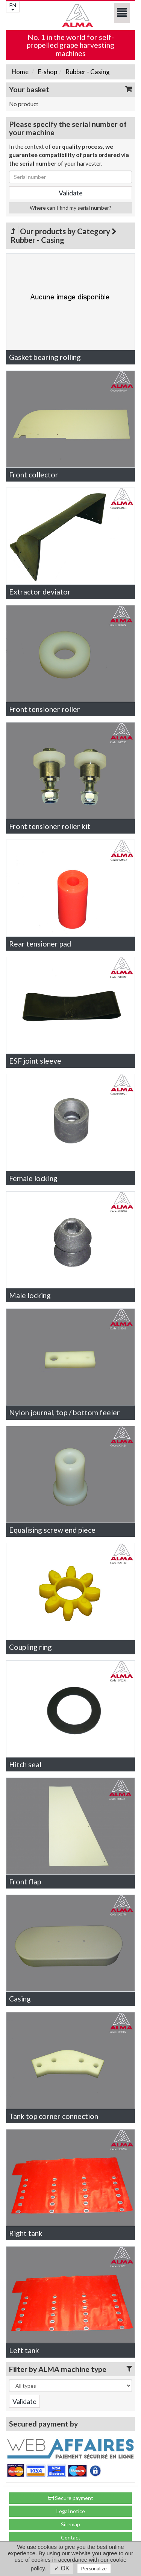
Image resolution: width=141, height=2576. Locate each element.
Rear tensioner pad (40, 943)
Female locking (33, 1178)
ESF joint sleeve (35, 1060)
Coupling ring (30, 1647)
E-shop (47, 72)
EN (12, 6)
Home (20, 72)
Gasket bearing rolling (45, 357)
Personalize (94, 2568)
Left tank (24, 2350)
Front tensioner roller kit (49, 826)
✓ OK (62, 2568)
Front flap (25, 1881)
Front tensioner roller (44, 709)
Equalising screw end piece (52, 1530)
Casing (20, 1998)
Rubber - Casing (87, 72)
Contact (70, 2537)
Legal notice (70, 2511)
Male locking (30, 1295)
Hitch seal (25, 1764)
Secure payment (70, 2498)
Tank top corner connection (53, 2116)
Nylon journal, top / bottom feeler (64, 1412)
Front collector (33, 474)
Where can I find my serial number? (70, 207)
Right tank (25, 2233)
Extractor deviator (40, 591)
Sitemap (70, 2524)
